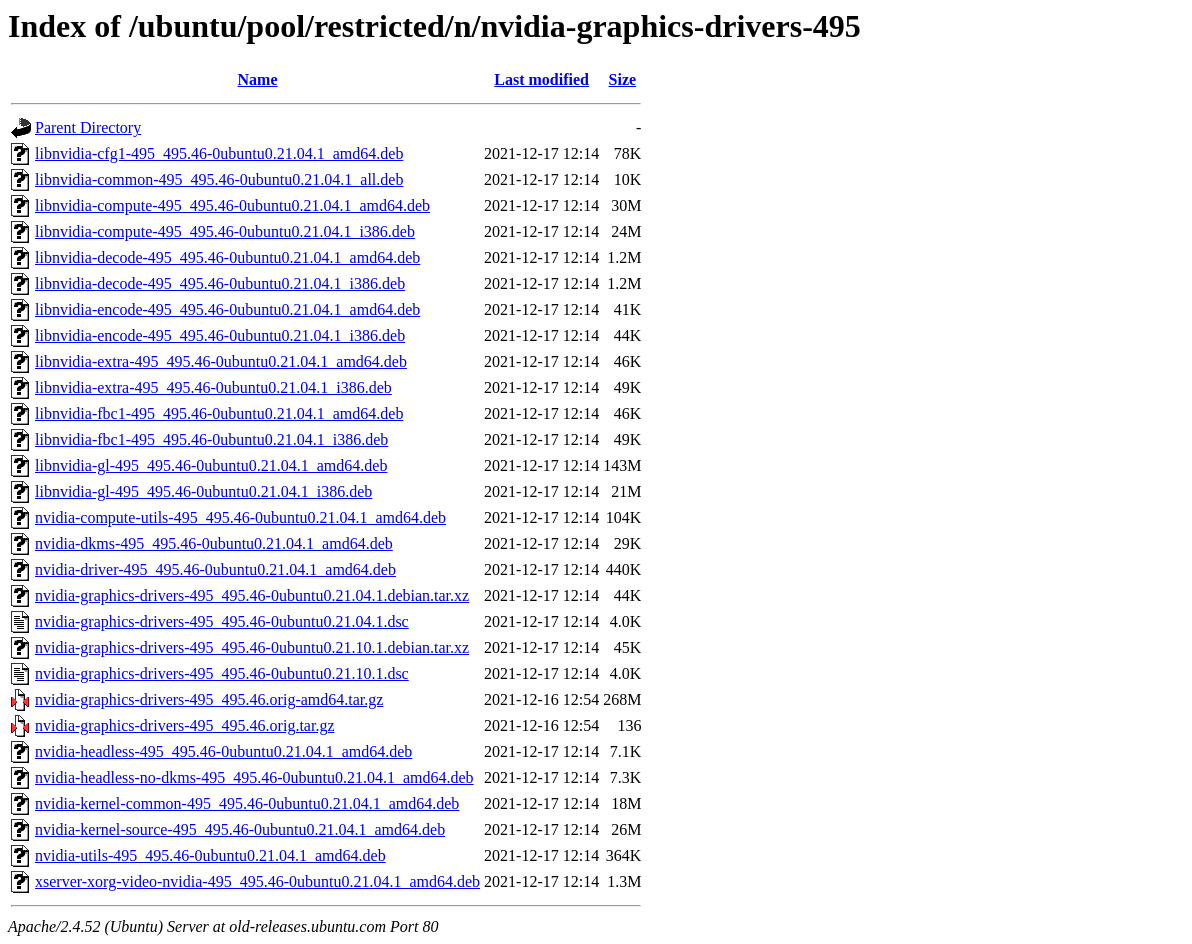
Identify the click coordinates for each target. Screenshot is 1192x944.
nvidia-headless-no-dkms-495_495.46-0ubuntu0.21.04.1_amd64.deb (254, 777)
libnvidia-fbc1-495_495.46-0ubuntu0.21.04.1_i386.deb (211, 439)
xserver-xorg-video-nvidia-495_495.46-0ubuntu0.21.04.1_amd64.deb (257, 881)
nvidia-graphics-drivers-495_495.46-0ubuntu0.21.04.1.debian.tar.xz (252, 595)
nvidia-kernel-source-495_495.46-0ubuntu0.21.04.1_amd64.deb (240, 829)
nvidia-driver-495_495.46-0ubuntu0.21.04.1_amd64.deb (215, 569)
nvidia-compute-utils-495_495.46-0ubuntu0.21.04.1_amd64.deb (240, 517)
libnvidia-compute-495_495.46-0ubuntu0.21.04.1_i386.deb (225, 231)
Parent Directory (88, 127)
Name (258, 79)
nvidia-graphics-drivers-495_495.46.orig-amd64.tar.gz (209, 699)
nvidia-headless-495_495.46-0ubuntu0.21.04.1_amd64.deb (223, 751)
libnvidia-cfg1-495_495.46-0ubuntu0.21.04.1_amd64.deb (219, 153)
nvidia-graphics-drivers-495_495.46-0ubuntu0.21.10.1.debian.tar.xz (252, 647)
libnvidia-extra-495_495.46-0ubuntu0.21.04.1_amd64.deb (221, 361)
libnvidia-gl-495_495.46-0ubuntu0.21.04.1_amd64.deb (211, 465)
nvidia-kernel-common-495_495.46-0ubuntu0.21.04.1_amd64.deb (247, 803)
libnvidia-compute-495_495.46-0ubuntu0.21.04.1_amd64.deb (232, 205)
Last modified (541, 79)
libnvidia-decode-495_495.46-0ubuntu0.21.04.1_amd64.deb (227, 257)
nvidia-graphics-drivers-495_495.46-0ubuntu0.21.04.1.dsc (222, 621)
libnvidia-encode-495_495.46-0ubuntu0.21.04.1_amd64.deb (227, 309)
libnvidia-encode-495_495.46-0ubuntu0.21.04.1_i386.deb (220, 335)
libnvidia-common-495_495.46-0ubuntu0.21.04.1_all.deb (219, 179)
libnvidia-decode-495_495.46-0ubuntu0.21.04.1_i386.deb (220, 283)
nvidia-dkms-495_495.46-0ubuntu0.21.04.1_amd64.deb (214, 543)
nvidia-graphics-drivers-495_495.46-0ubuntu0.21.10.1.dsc (222, 673)
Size (623, 79)
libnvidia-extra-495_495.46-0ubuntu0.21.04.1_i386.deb (213, 387)
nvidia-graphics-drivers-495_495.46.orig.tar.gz (184, 725)
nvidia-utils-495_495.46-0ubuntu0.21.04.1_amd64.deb (210, 855)
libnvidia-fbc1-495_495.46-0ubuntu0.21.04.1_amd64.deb (219, 413)
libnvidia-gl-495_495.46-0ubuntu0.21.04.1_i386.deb (203, 491)
